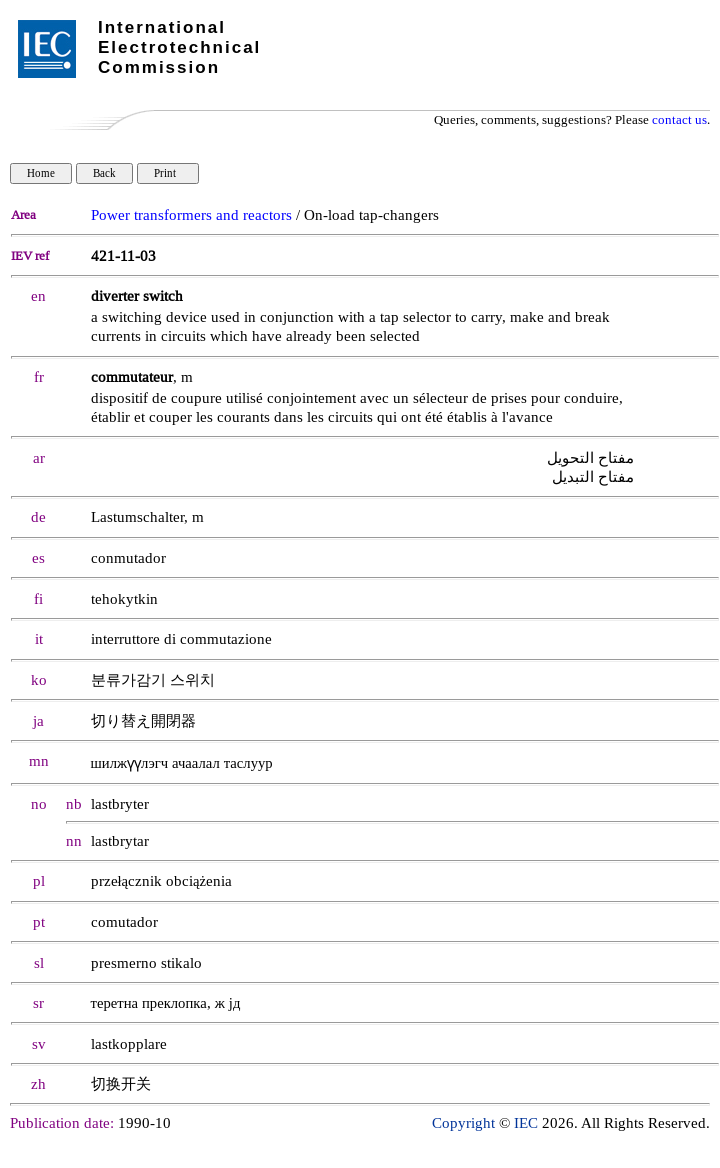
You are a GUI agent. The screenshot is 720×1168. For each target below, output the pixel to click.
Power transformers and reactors (191, 215)
